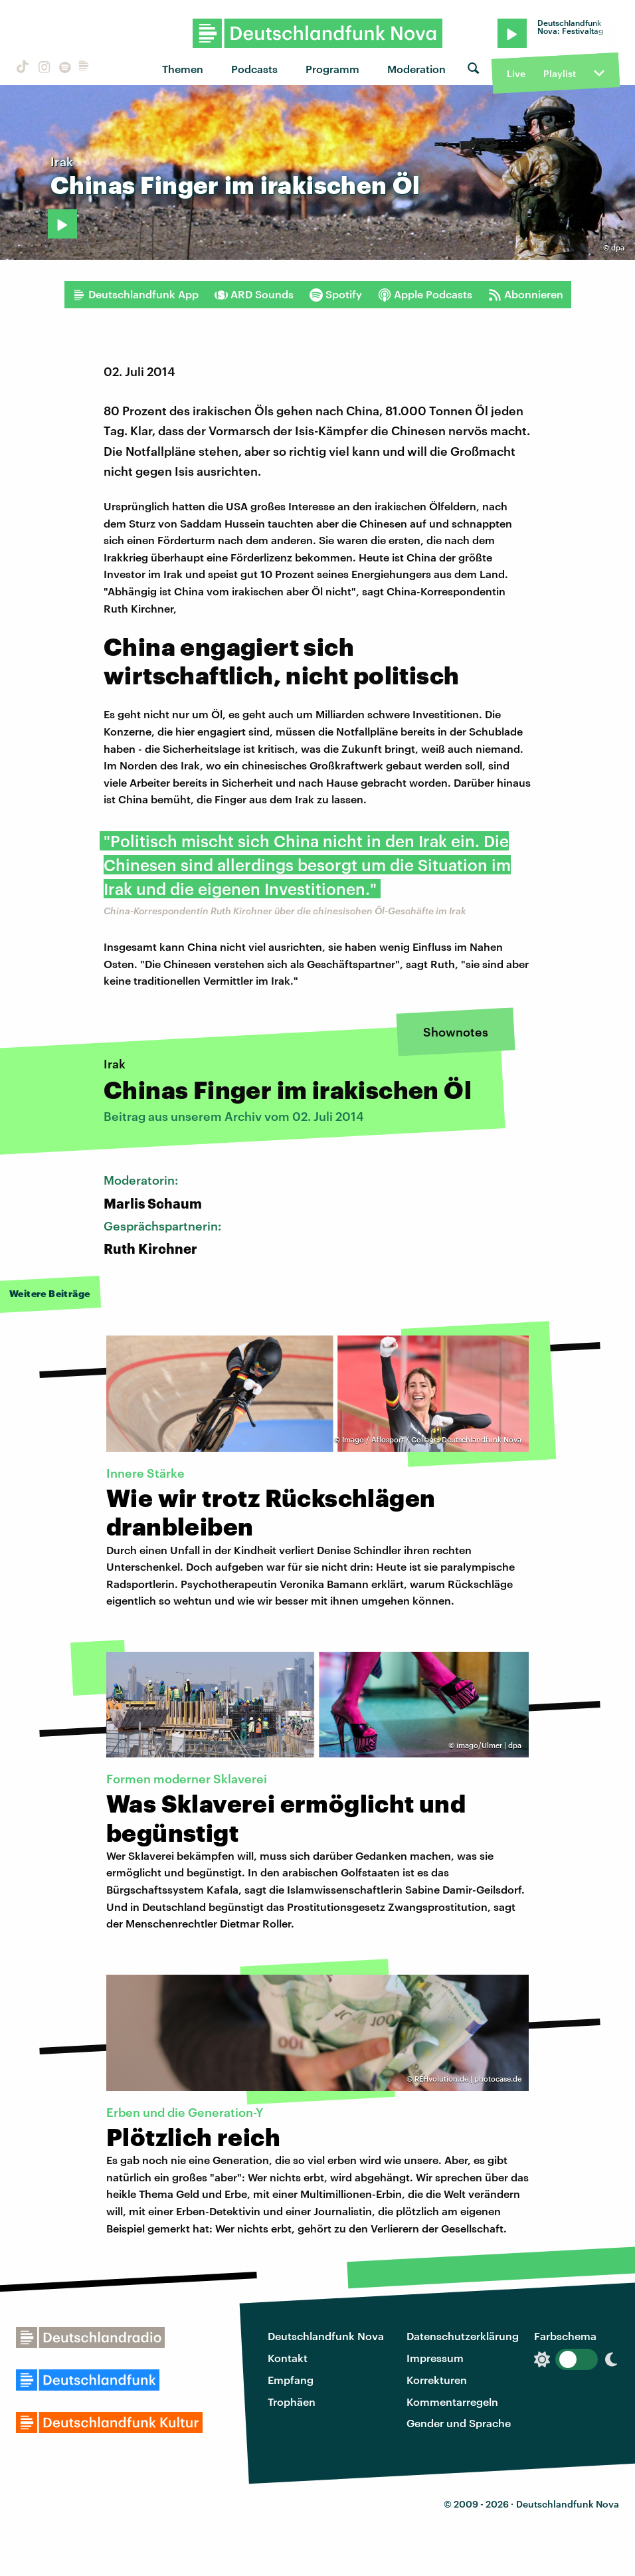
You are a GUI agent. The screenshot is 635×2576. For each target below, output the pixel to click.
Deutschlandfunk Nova (326, 2335)
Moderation (416, 68)
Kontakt (288, 2357)
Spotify (336, 294)
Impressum (435, 2357)
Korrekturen (437, 2379)
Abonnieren (525, 294)
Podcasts (254, 68)
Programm (332, 68)
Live (516, 73)
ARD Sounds (254, 294)
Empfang (291, 2379)
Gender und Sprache (459, 2423)
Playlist (559, 73)
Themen (182, 68)
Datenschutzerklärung (463, 2335)
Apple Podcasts (425, 294)
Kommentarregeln (452, 2401)
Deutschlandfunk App (135, 294)
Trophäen (292, 2401)
